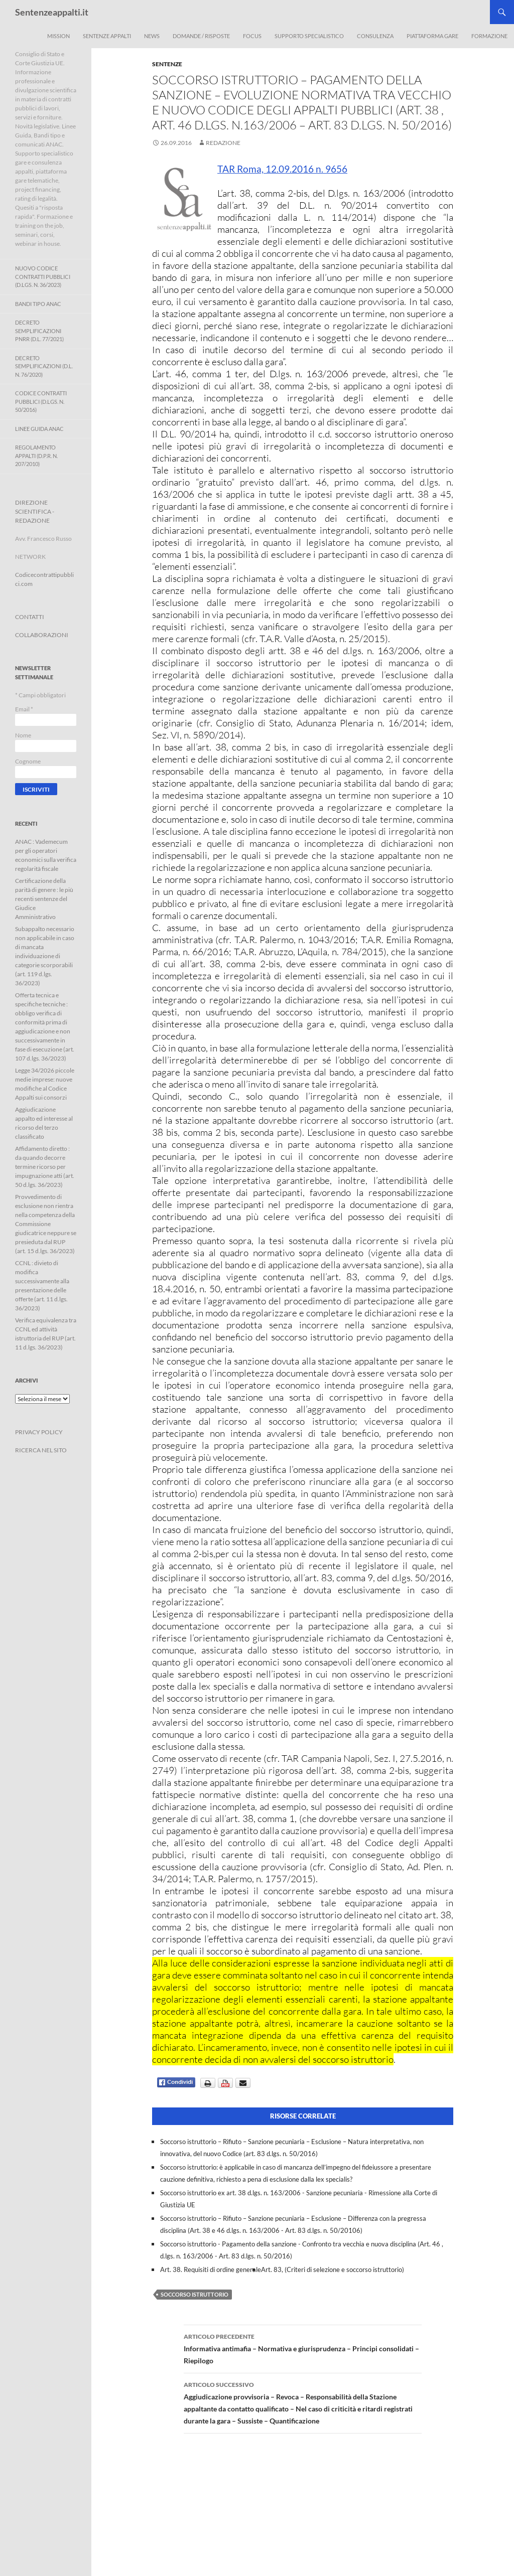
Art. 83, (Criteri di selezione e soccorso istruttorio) (332, 2269)
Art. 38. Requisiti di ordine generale (210, 2269)
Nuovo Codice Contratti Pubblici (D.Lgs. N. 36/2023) (42, 276)
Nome (23, 735)
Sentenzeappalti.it (51, 12)
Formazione (489, 36)
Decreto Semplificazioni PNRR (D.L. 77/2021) (39, 330)
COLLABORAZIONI (41, 635)
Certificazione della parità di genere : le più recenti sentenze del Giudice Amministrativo (44, 899)
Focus (252, 36)
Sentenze (167, 64)
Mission (58, 36)
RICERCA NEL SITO (41, 1450)
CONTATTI (29, 617)
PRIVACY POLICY (39, 1432)
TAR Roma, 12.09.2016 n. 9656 (282, 169)
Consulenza (375, 36)
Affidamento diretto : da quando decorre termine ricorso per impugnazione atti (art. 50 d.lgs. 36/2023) (44, 1166)
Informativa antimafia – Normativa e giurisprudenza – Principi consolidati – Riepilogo (303, 2348)
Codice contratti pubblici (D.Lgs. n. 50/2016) (41, 401)
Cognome (28, 761)
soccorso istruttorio (194, 2294)
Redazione (223, 142)
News (152, 36)
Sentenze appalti (107, 36)
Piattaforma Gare (432, 36)
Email (24, 709)
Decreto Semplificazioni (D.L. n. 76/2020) (44, 366)
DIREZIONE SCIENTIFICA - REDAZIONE (34, 511)
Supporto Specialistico (309, 36)
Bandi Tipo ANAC (38, 303)
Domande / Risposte (201, 36)
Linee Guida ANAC (39, 428)
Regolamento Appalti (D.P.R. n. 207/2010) (36, 455)
